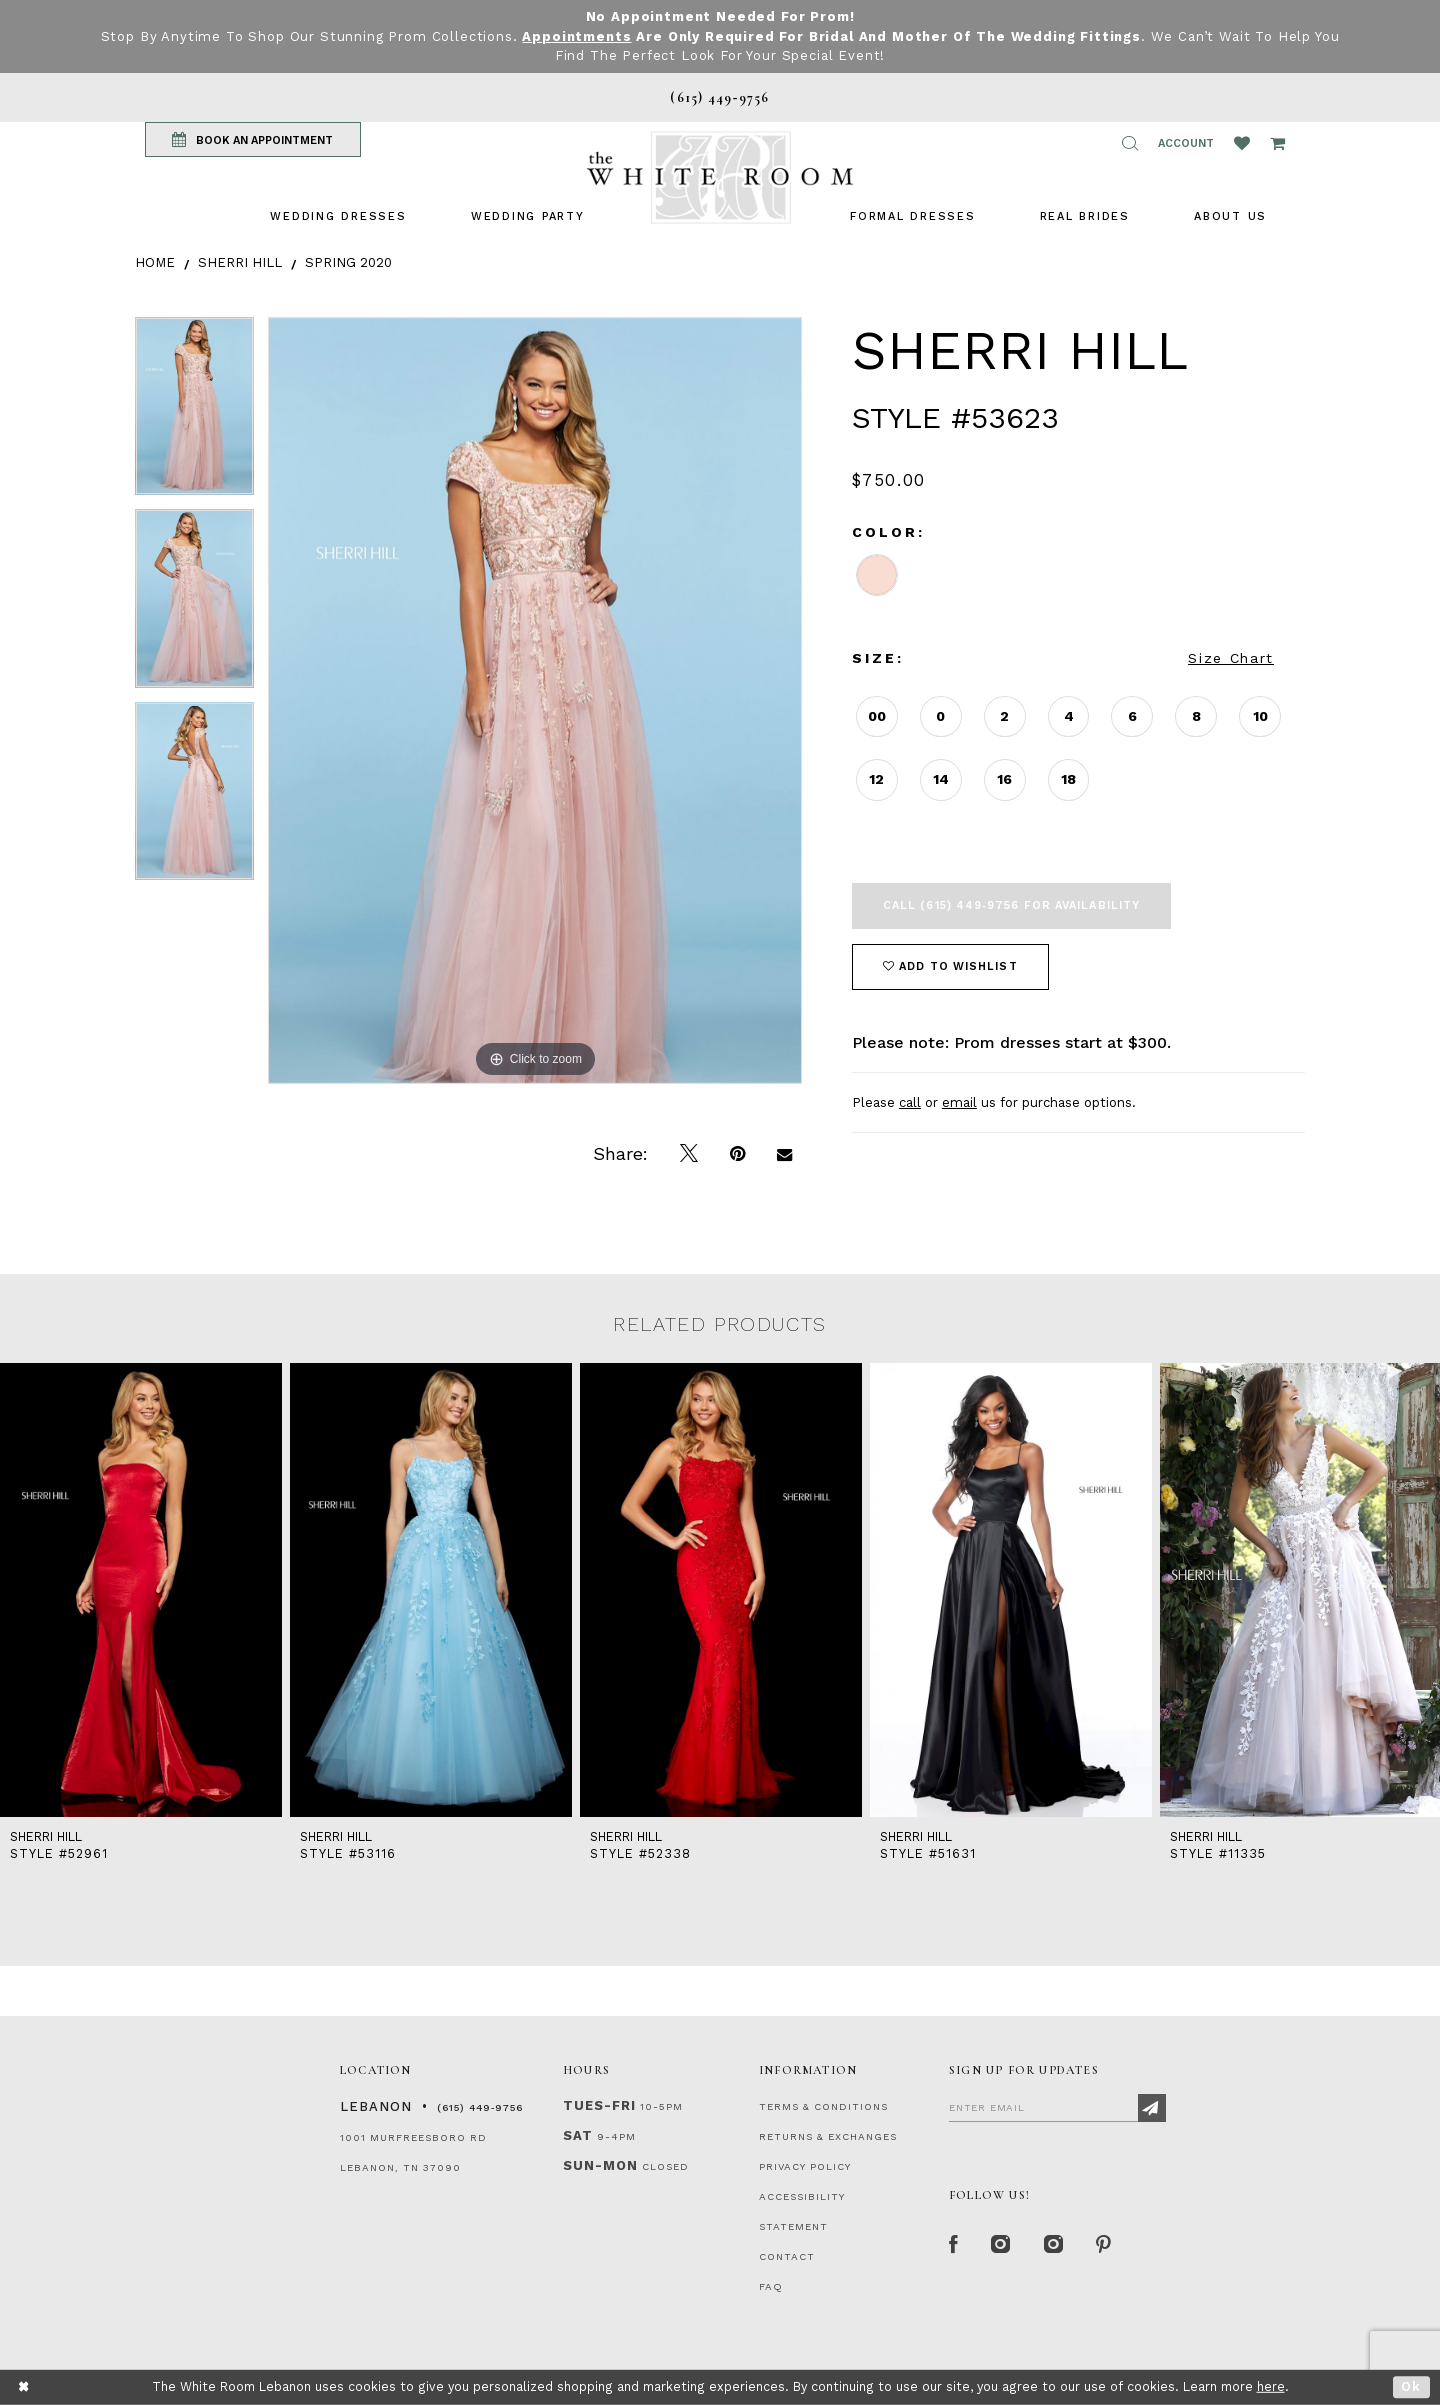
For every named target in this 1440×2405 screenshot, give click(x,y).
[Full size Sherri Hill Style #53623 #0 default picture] (535, 700)
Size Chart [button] (1231, 658)
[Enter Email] (1057, 2107)
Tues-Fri (599, 2105)
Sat (578, 2135)
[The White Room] (720, 177)
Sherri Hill (240, 262)
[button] (1130, 143)
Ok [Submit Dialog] (1411, 2386)
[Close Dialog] (24, 2387)
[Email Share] (784, 1154)
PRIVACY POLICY (805, 2166)
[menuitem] (338, 216)
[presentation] (141, 1590)
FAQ (771, 2286)
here (1271, 2386)
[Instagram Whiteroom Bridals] (1054, 2245)
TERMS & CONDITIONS (823, 2106)
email (959, 1102)
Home (155, 262)
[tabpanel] (194, 413)
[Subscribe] (1152, 2108)
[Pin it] (737, 1154)
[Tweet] (689, 1154)
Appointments (576, 36)
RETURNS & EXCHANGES (828, 2136)
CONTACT (787, 2256)
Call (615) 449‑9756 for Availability (1011, 905)
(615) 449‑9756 (480, 2107)
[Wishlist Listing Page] (1242, 143)
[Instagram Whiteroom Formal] (1001, 2245)
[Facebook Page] (954, 2245)
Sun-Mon (600, 2165)
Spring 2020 (348, 262)
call (910, 1102)
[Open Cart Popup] (1277, 143)
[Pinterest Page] (1104, 2245)
